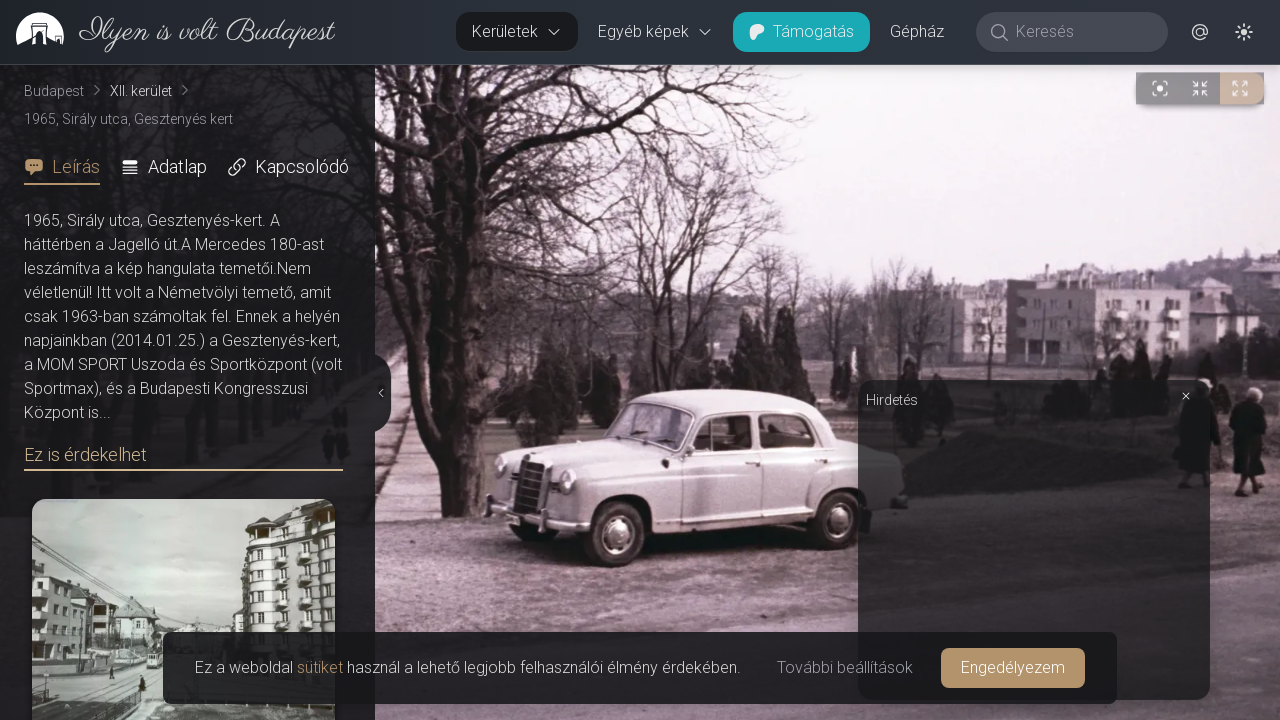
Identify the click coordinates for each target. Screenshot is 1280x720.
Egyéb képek (655, 31)
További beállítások (845, 667)
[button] (1200, 32)
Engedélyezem (1013, 667)
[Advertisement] (1034, 552)
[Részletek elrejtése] (379, 393)
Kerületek (517, 31)
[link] (167, 32)
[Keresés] (1082, 32)
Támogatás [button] (801, 31)
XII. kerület (141, 91)
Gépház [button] (917, 31)
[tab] (68, 167)
